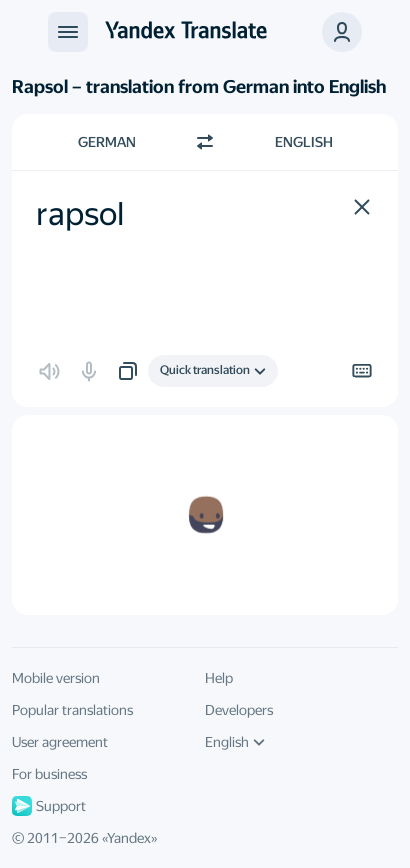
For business (49, 774)
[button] (342, 32)
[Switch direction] (205, 142)
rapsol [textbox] (80, 214)
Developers (239, 710)
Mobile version (56, 678)
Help (219, 678)
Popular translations (72, 710)
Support (49, 806)
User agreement (60, 742)
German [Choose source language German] (107, 142)
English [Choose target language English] (304, 142)
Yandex (129, 838)
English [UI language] (235, 742)
